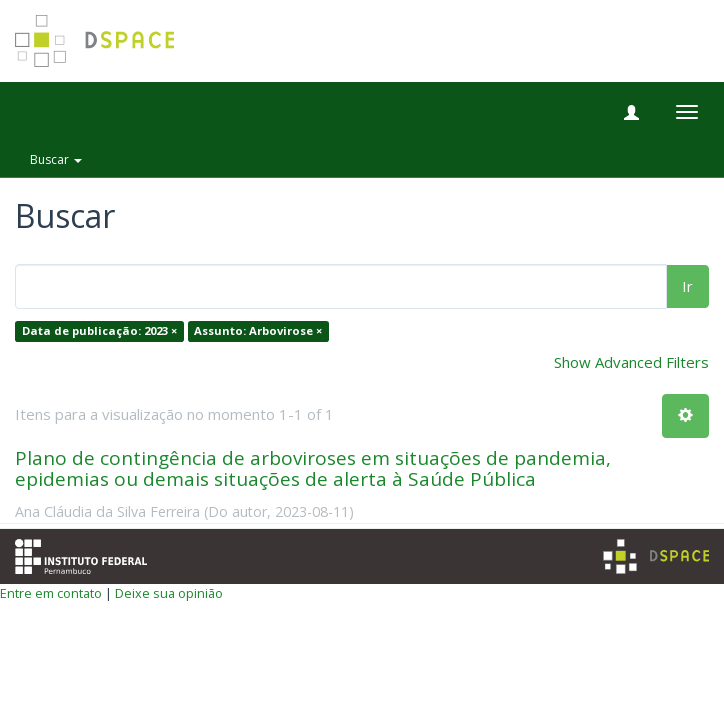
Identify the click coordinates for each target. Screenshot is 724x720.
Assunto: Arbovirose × (258, 331)
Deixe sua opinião (169, 593)
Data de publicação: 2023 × (99, 331)
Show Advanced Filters (631, 362)
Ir (687, 286)
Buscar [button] (56, 159)
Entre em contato (51, 593)
